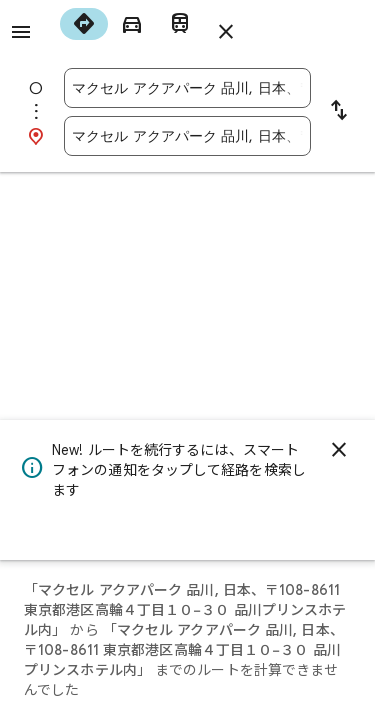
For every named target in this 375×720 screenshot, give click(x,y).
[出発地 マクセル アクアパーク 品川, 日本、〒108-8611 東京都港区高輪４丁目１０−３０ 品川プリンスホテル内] (187, 88)
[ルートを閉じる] (226, 32)
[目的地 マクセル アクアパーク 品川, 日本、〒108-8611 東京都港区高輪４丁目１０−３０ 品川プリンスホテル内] (187, 136)
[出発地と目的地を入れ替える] (339, 112)
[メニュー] (21, 32)
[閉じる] (339, 450)
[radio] (84, 24)
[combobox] (187, 88)
